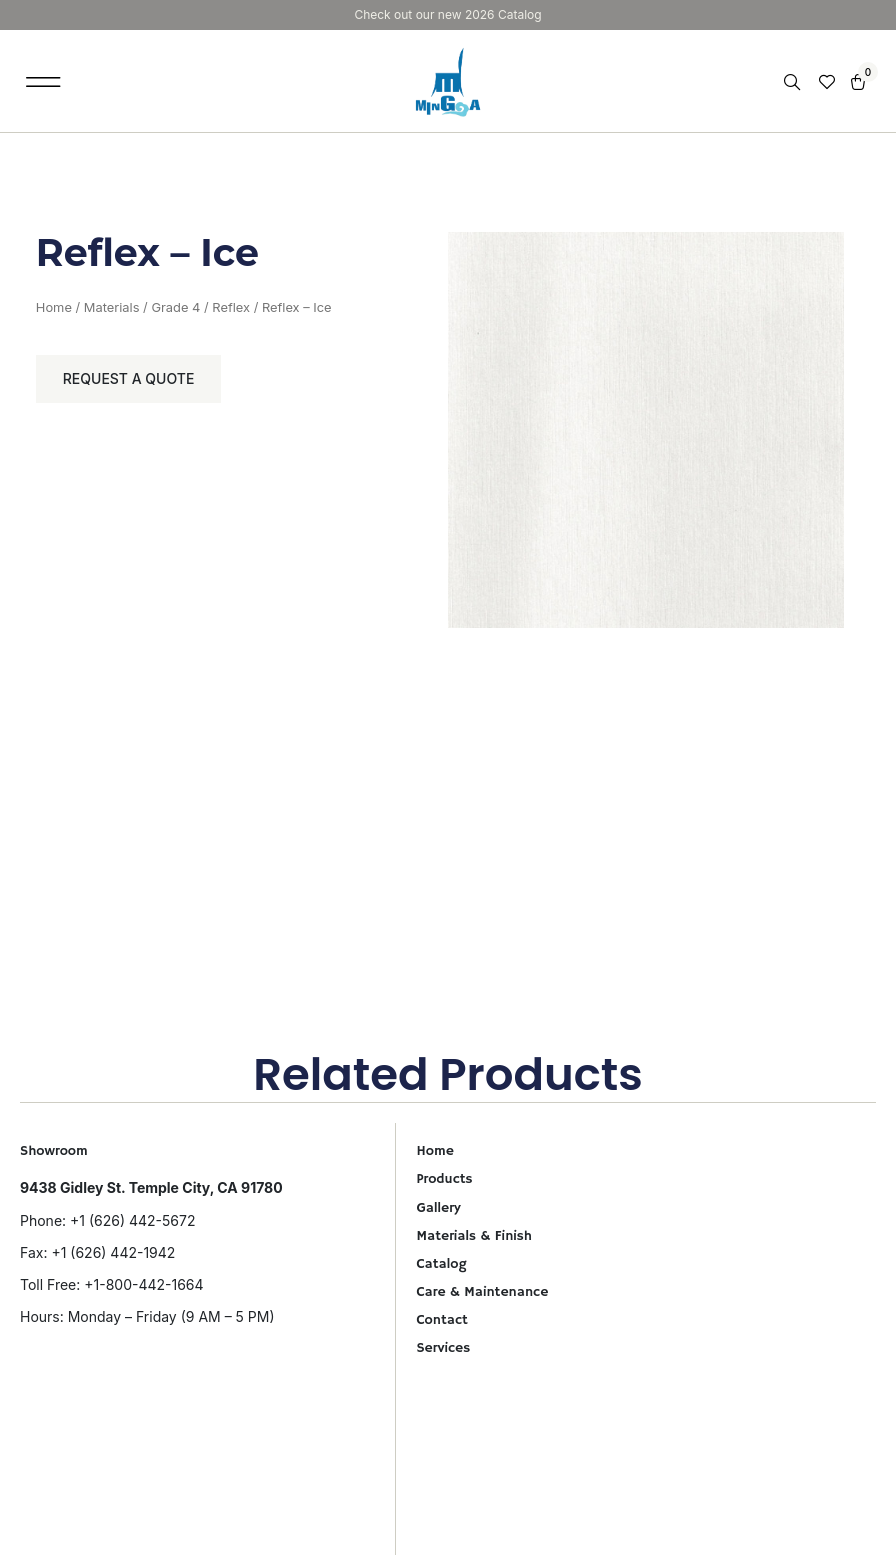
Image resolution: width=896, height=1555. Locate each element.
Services (443, 1348)
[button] (43, 81)
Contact (441, 1320)
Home (54, 307)
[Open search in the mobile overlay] (794, 82)
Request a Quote (129, 378)
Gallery (438, 1208)
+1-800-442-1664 (143, 1284)
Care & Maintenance (482, 1292)
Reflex (231, 307)
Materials (112, 307)
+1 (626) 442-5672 (132, 1220)
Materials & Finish (474, 1236)
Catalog (441, 1264)
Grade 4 (175, 307)
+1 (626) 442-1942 (113, 1252)
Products (444, 1179)
